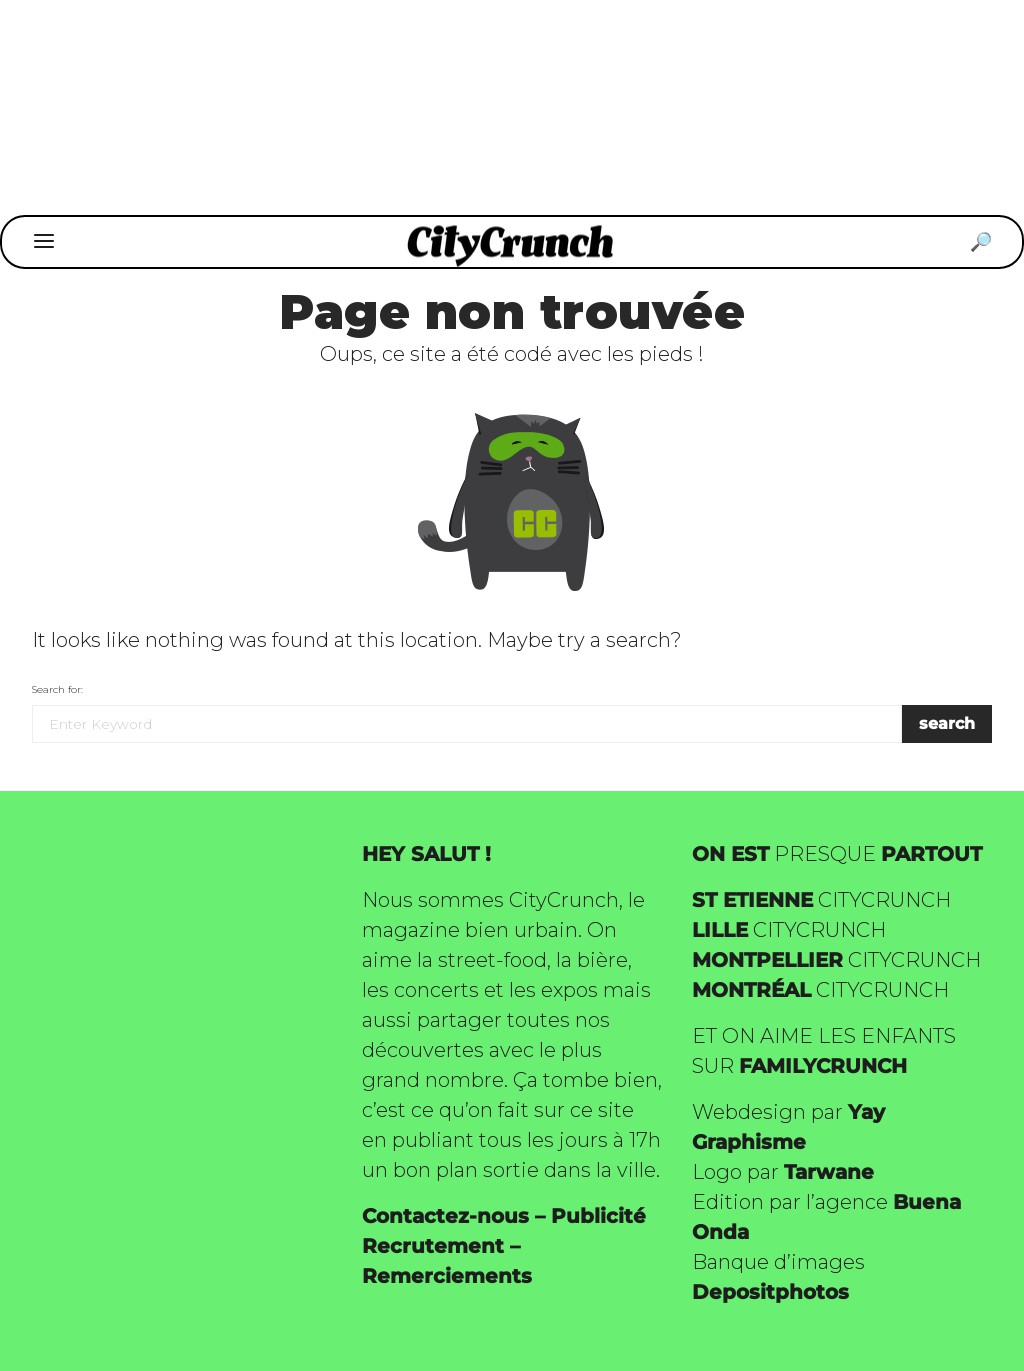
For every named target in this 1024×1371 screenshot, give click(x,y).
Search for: (57, 689)
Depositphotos (770, 1292)
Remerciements (447, 1276)
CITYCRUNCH (821, 900)
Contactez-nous (445, 1216)
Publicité (598, 1216)
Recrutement (433, 1246)
